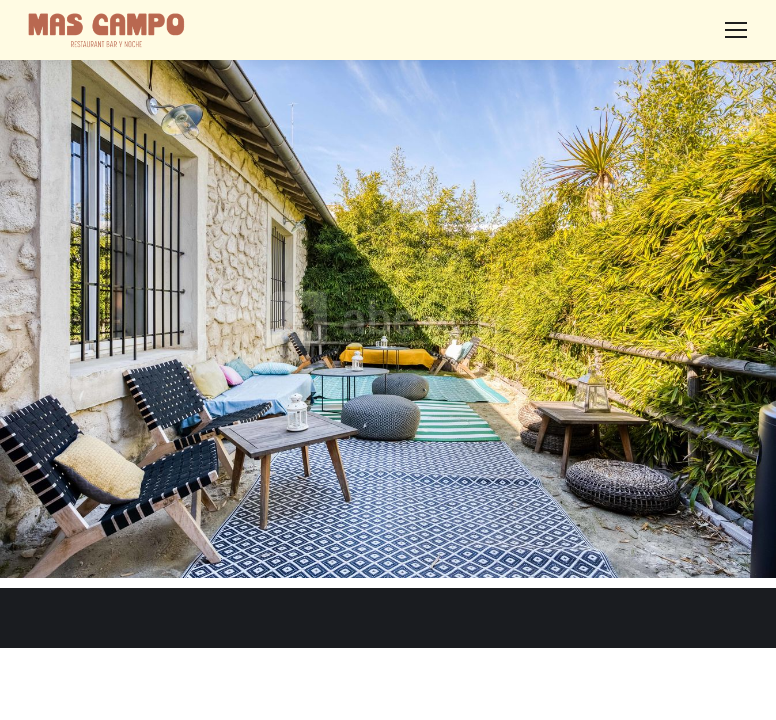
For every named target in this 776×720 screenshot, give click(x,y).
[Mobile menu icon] (736, 30)
